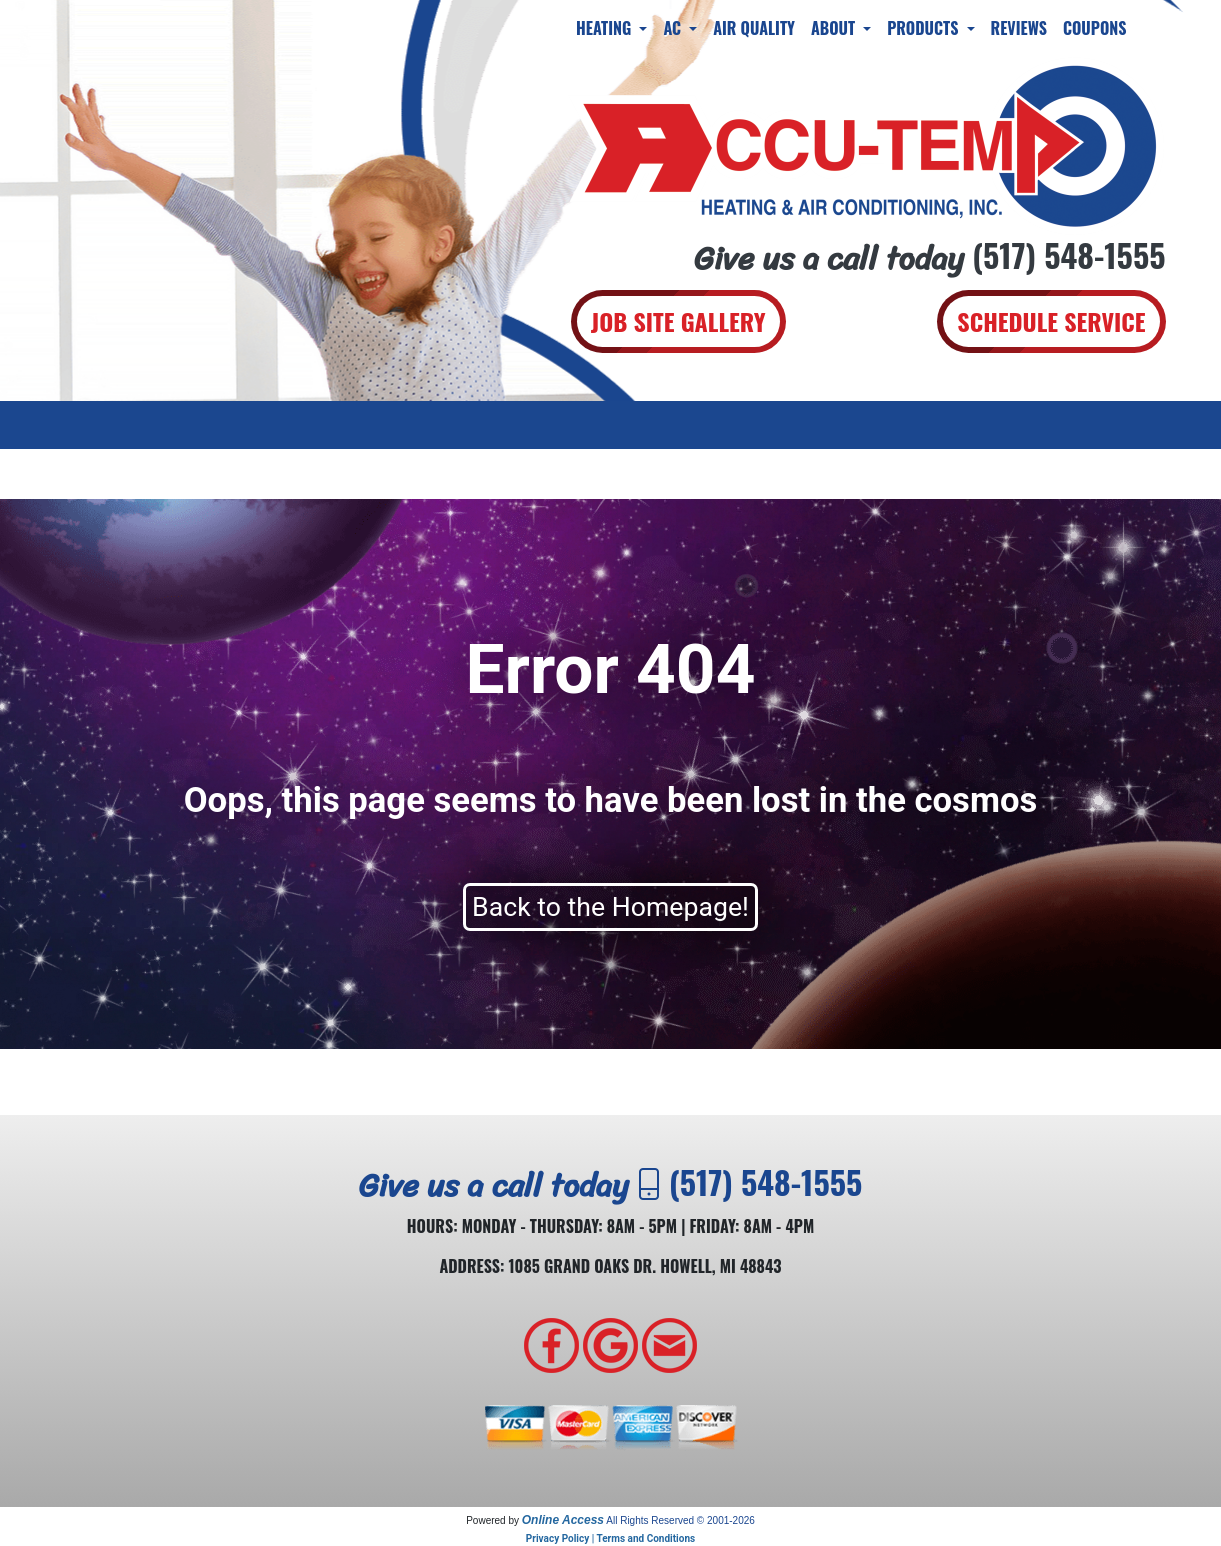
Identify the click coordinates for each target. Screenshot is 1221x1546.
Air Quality (754, 28)
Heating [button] (605, 28)
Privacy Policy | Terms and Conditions (610, 1538)
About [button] (835, 28)
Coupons (1095, 28)
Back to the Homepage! (610, 907)
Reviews (1019, 28)
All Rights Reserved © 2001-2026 (680, 1520)
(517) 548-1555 (1068, 254)
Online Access (563, 1520)
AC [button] (674, 28)
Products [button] (924, 28)
